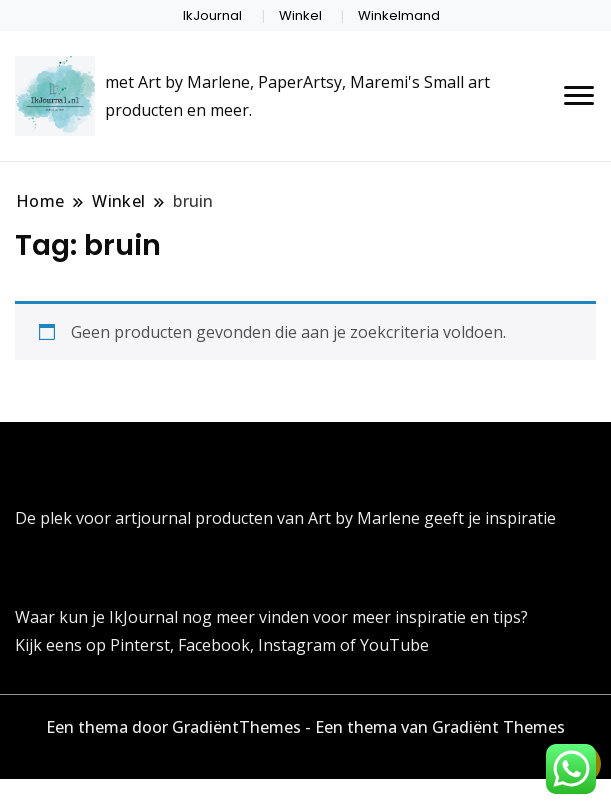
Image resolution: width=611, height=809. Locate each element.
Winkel (300, 15)
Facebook (214, 645)
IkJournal (212, 15)
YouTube (394, 645)
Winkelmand (399, 15)
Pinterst (140, 645)
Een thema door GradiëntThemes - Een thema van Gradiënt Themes (305, 727)
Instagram (299, 645)
